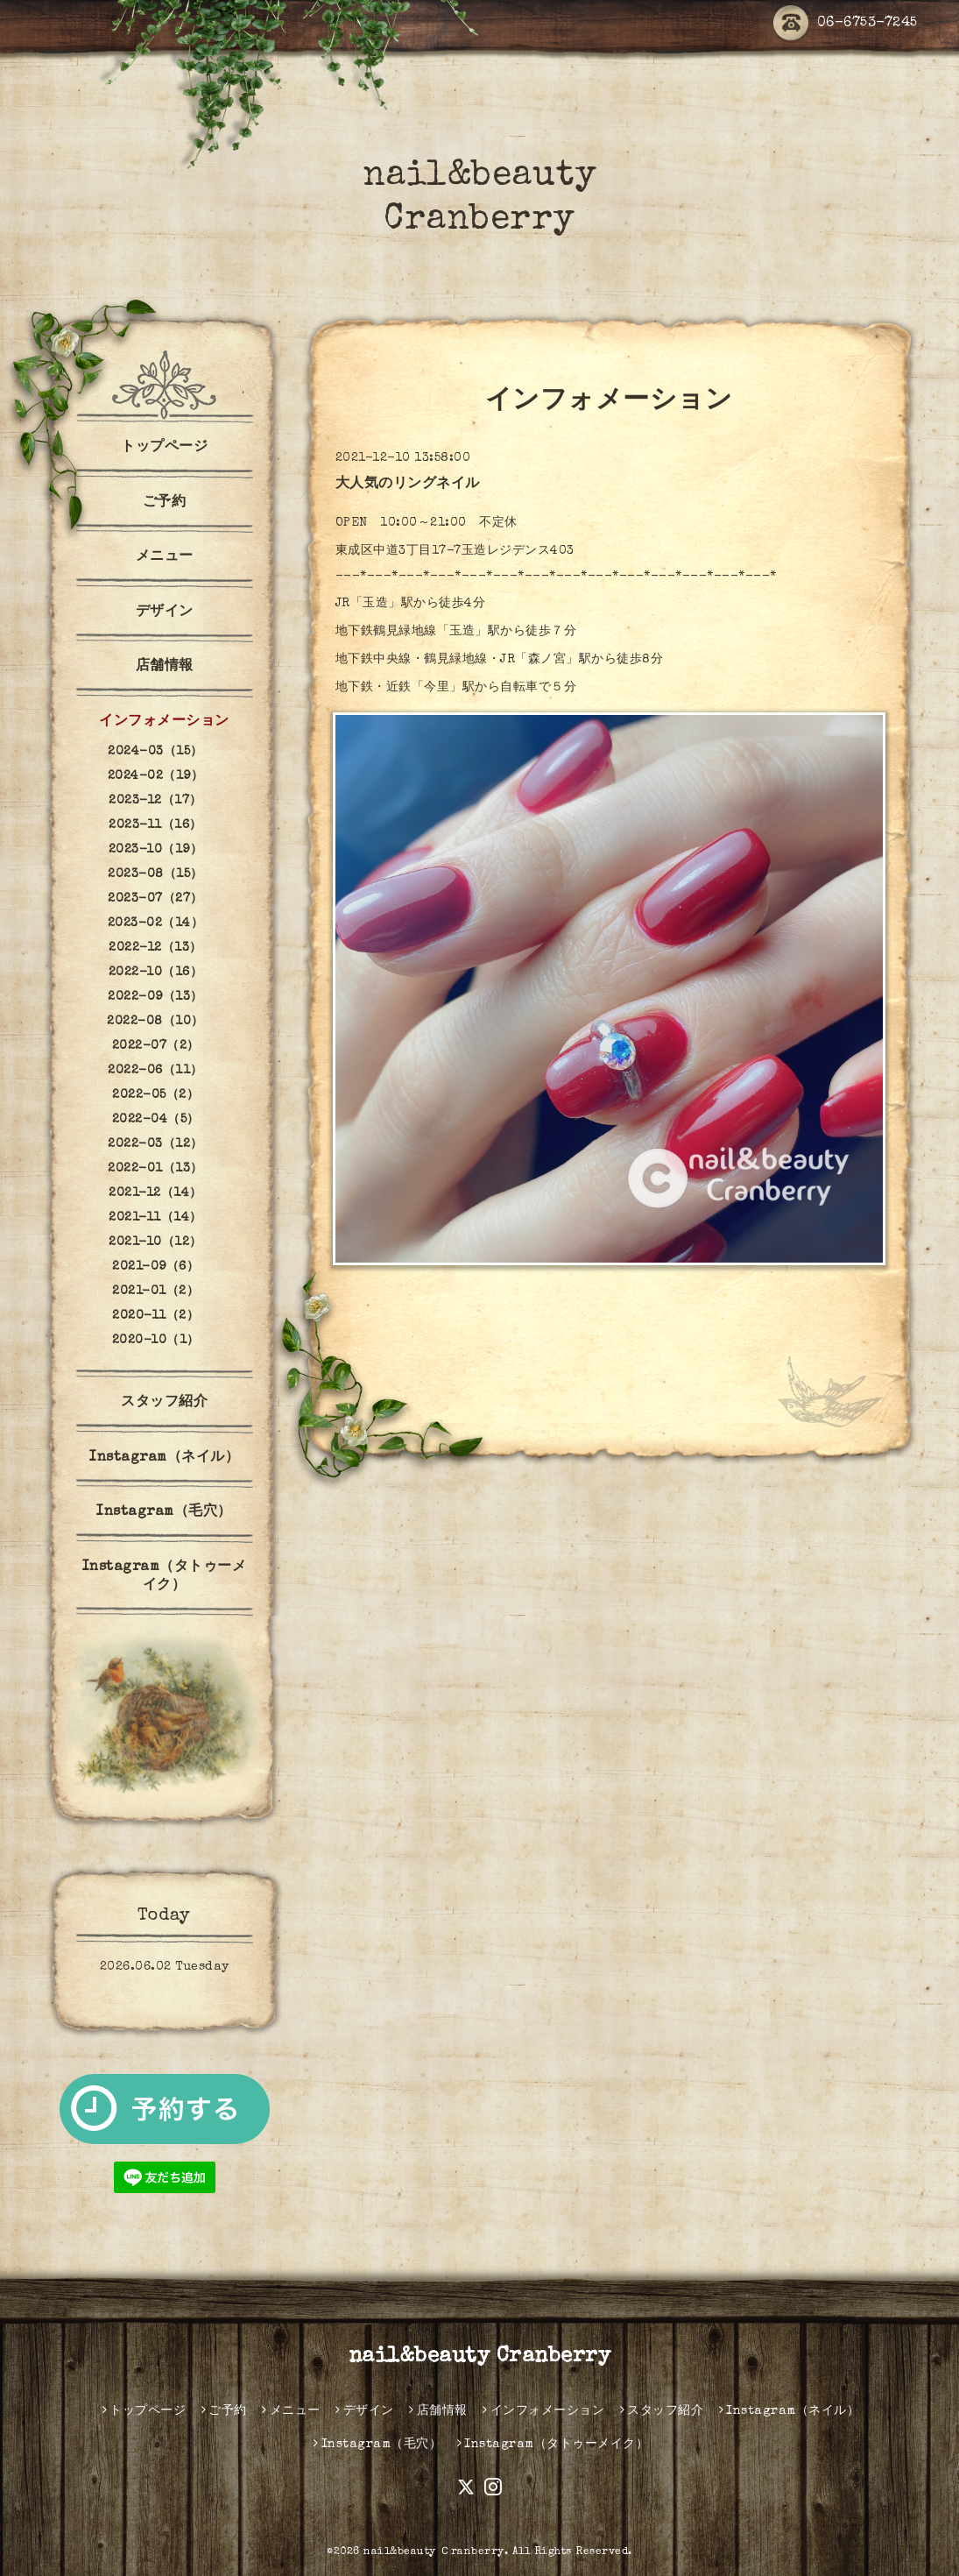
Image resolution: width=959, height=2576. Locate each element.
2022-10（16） (156, 972)
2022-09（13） (155, 997)
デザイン (165, 612)
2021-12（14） (155, 1193)
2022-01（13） (155, 1169)
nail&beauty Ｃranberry (433, 2552)
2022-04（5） (156, 1120)
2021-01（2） (155, 1291)
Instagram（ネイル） (164, 1458)
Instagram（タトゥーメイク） (164, 1576)
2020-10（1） (156, 1340)
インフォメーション (164, 722)
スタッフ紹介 (164, 1403)
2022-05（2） (155, 1095)
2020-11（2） (155, 1316)
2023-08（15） (155, 874)
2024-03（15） (155, 752)
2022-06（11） (155, 1071)
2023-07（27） (155, 899)
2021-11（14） (155, 1218)
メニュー (165, 557)
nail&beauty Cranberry (480, 2356)
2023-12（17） (155, 801)
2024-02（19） (156, 776)
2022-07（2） (156, 1046)
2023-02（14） (156, 923)
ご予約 (165, 503)
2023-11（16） (155, 825)
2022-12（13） (155, 948)
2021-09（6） (155, 1267)
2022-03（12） (155, 1144)
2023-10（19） (156, 850)
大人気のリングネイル (407, 485)
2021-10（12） (155, 1242)
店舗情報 (165, 667)
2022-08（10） (155, 1022)
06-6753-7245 (845, 24)
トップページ (164, 448)
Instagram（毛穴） (164, 1512)
